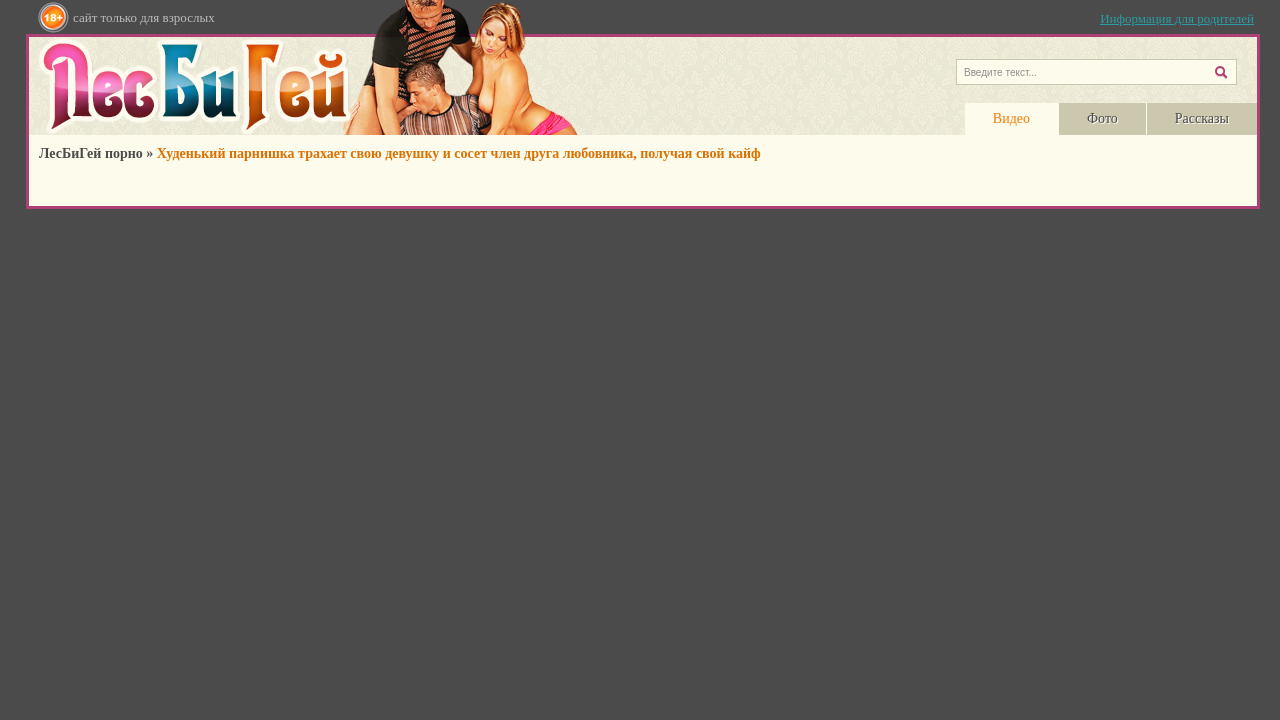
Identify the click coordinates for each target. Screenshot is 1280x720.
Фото (1102, 118)
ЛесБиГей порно (91, 153)
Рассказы (1202, 118)
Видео (1011, 118)
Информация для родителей (1177, 18)
